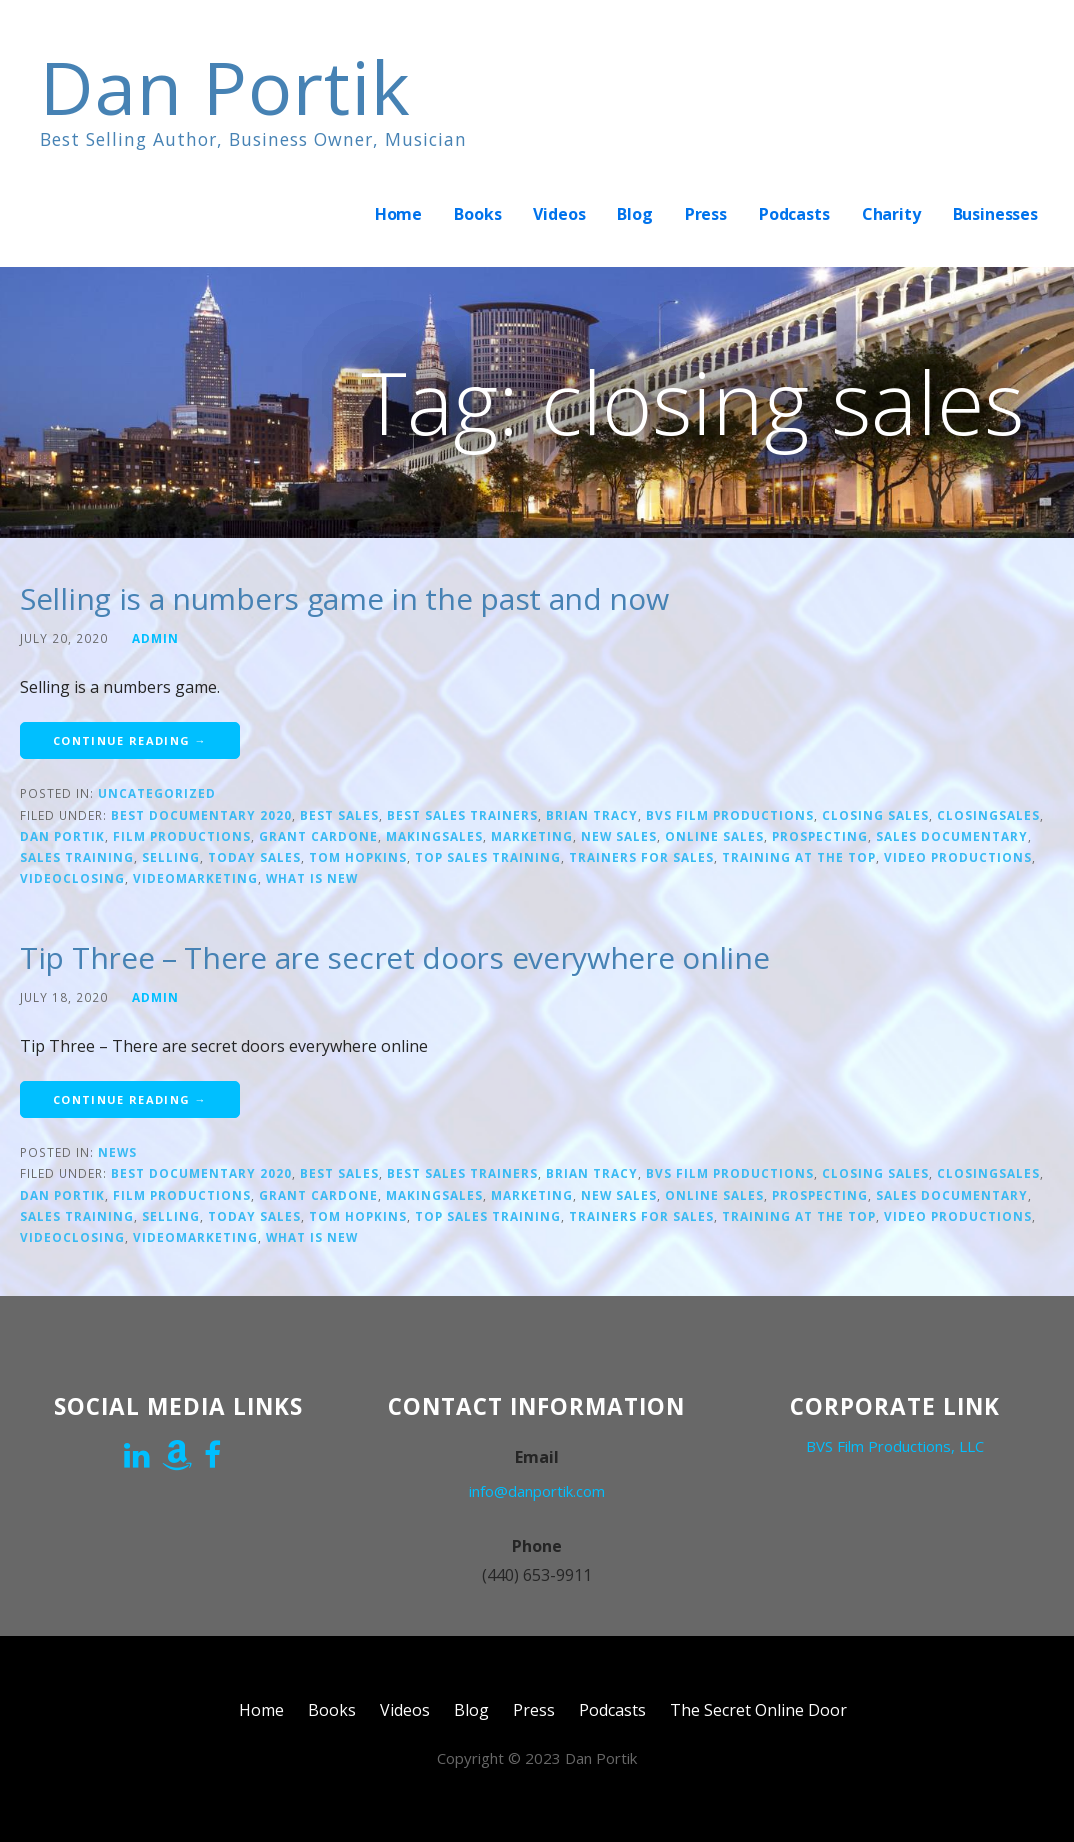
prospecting (820, 836)
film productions (182, 836)
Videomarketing (195, 878)
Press (706, 214)
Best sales (339, 815)
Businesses (995, 214)
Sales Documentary (952, 836)
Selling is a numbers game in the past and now (344, 598)
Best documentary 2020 (201, 815)
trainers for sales (641, 857)
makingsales (434, 836)
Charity (891, 214)
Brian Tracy (592, 815)
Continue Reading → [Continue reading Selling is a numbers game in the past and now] (130, 740)
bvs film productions (730, 815)
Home (398, 214)
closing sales (875, 815)
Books (477, 214)
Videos (559, 214)
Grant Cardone (318, 836)
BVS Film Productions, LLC (895, 1446)
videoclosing (72, 878)
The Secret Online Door (758, 1710)
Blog (634, 214)
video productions (958, 857)
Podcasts (794, 214)
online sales (714, 836)
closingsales (988, 815)
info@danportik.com (537, 1491)
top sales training (488, 857)
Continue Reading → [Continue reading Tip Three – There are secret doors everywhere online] (130, 1099)
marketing (532, 836)
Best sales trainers (462, 815)
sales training (77, 857)
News (117, 1152)
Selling (171, 857)
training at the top (799, 857)
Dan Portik (225, 86)
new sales (619, 836)
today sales (254, 857)
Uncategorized (157, 793)
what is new (312, 878)
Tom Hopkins (358, 857)
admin (155, 638)
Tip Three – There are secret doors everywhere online (394, 957)
